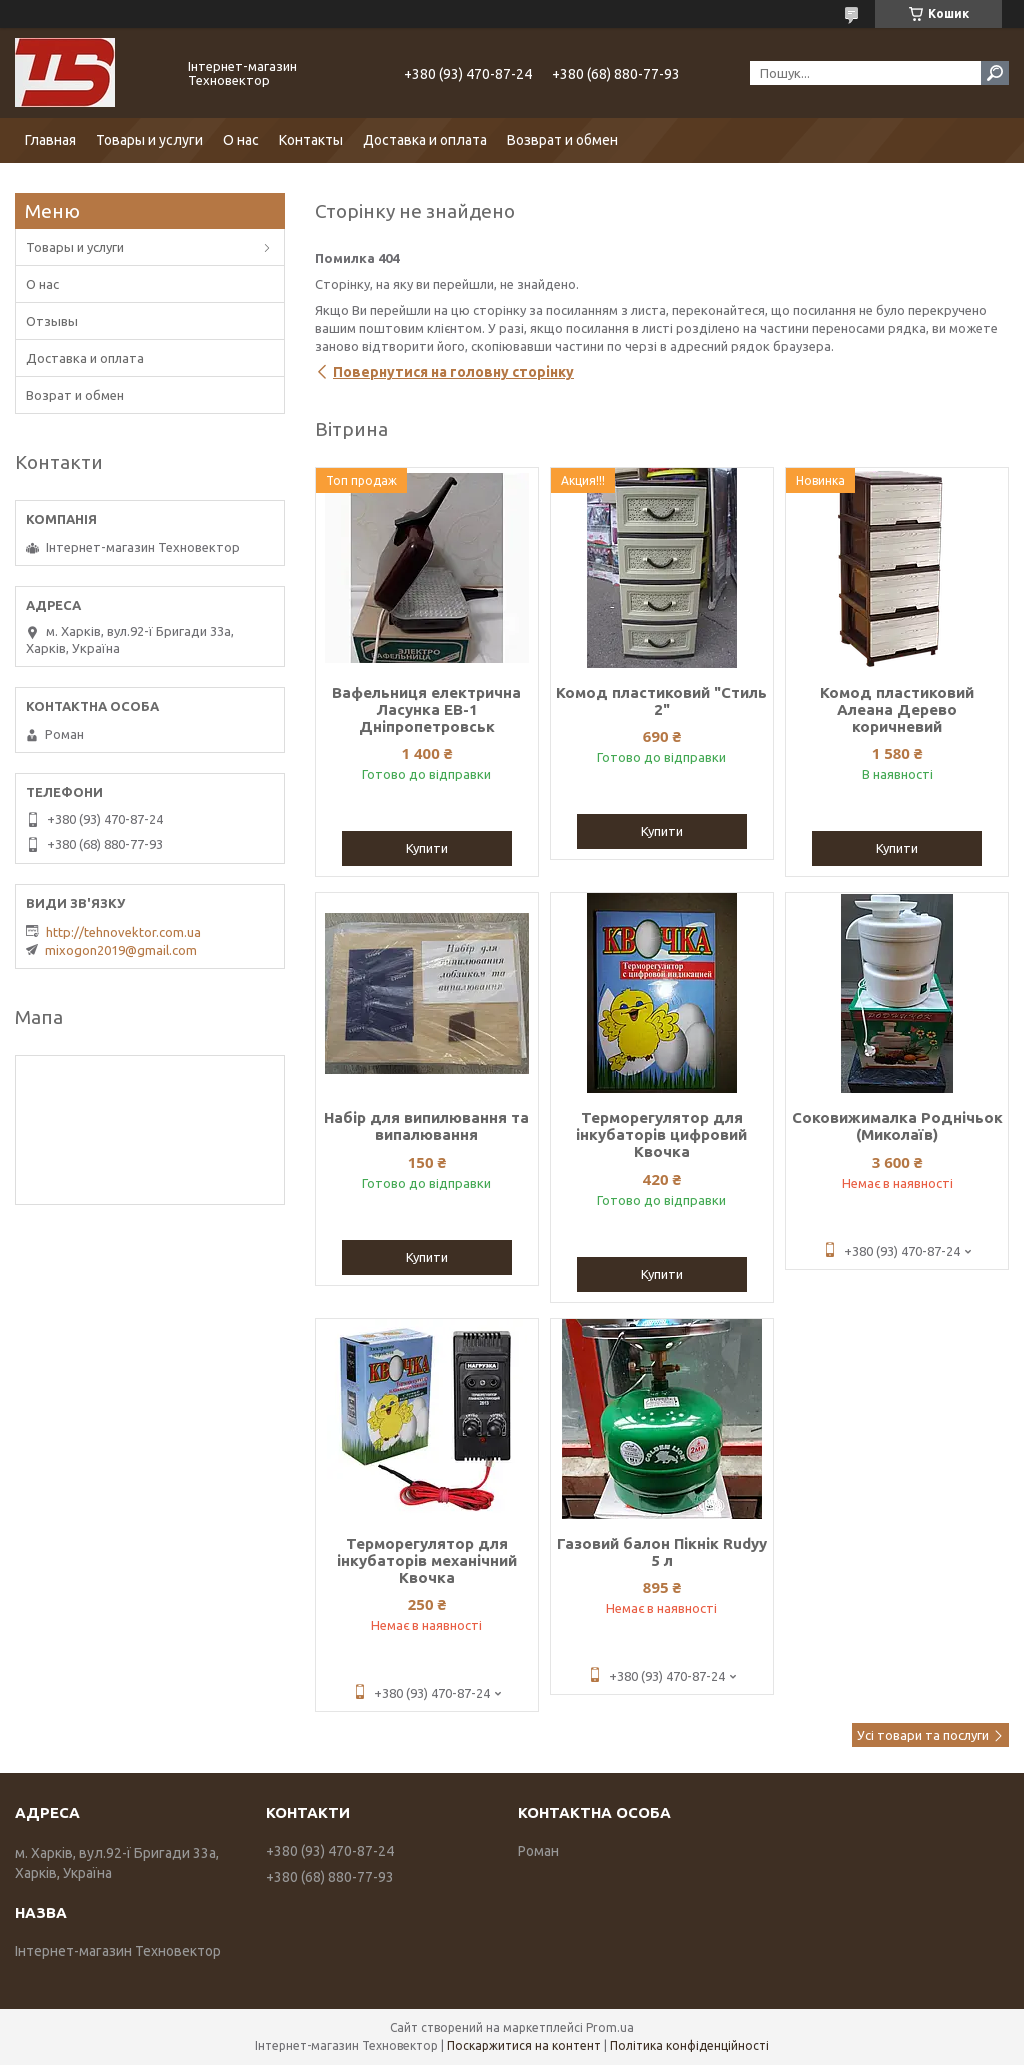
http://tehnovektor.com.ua (123, 932)
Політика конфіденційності (689, 2045)
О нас (241, 140)
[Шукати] (995, 73)
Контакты (311, 140)
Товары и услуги (149, 140)
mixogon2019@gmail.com (121, 950)
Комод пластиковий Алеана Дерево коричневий (897, 709)
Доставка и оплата (425, 140)
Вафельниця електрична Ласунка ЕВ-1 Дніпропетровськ (426, 709)
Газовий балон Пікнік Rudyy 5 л (662, 1552)
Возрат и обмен (75, 395)
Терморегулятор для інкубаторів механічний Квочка (427, 1560)
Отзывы (52, 321)
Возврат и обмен (562, 140)
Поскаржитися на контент (524, 2045)
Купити (427, 848)
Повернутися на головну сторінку (453, 372)
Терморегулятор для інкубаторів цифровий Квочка (661, 1134)
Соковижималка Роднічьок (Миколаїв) (897, 1126)
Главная (50, 140)
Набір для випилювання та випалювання (426, 1126)
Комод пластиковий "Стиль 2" (661, 701)
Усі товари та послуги (923, 1735)
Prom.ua (610, 2027)
